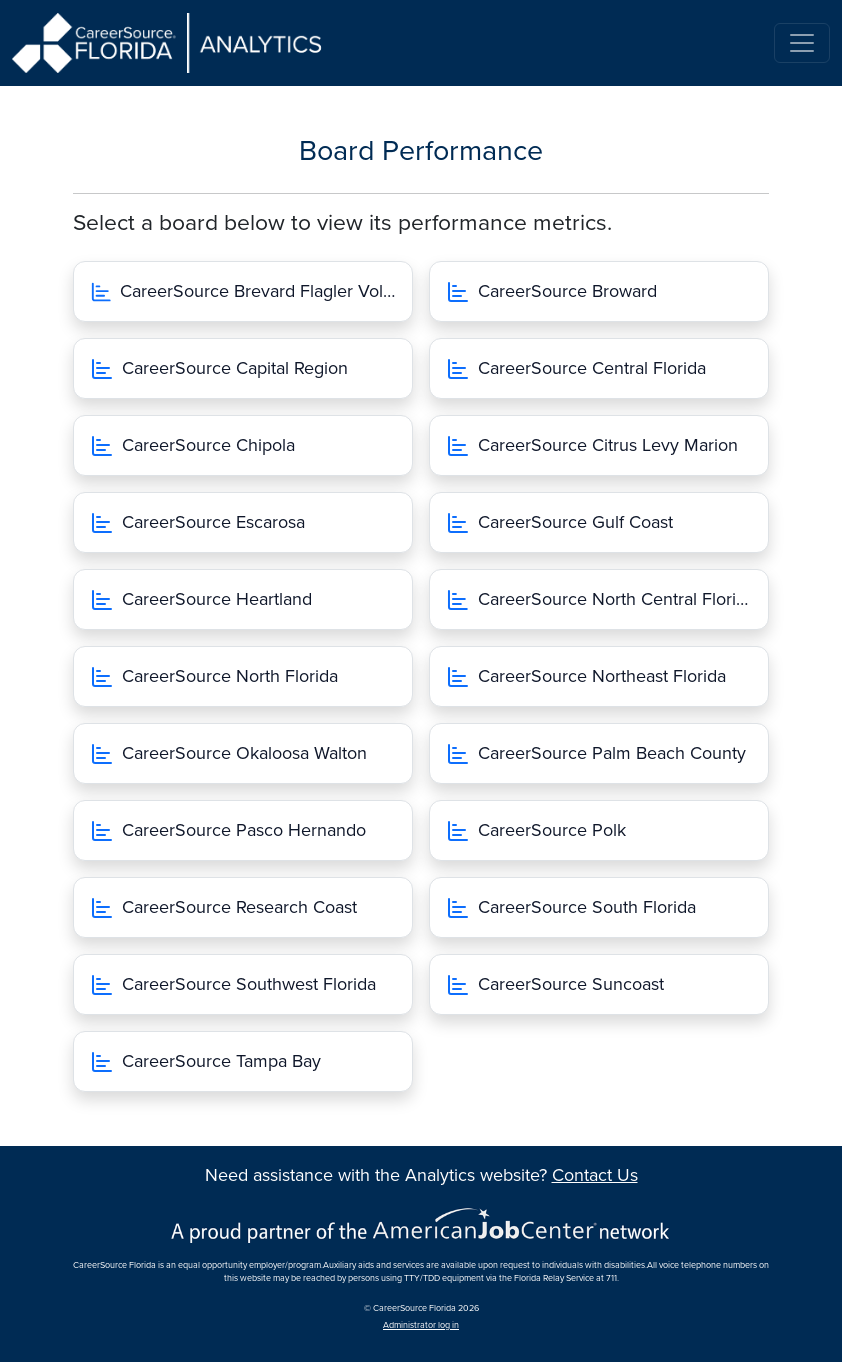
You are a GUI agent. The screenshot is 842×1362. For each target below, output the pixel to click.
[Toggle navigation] (802, 43)
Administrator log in (421, 1325)
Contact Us (595, 1175)
